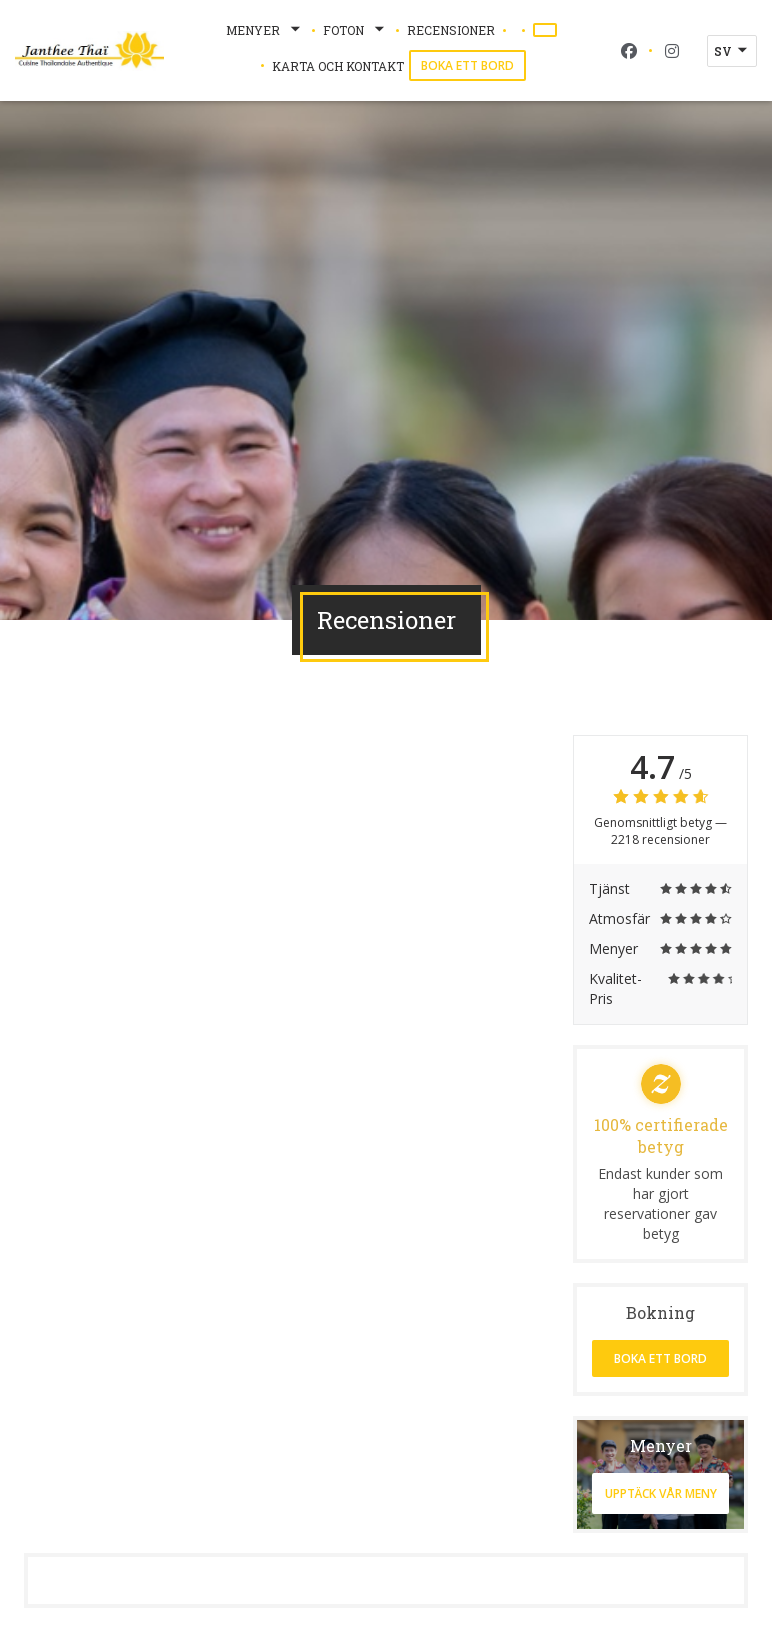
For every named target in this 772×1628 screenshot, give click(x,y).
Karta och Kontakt (338, 66)
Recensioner (451, 30)
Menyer (265, 30)
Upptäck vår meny (661, 1493)
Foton (355, 30)
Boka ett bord (467, 65)
